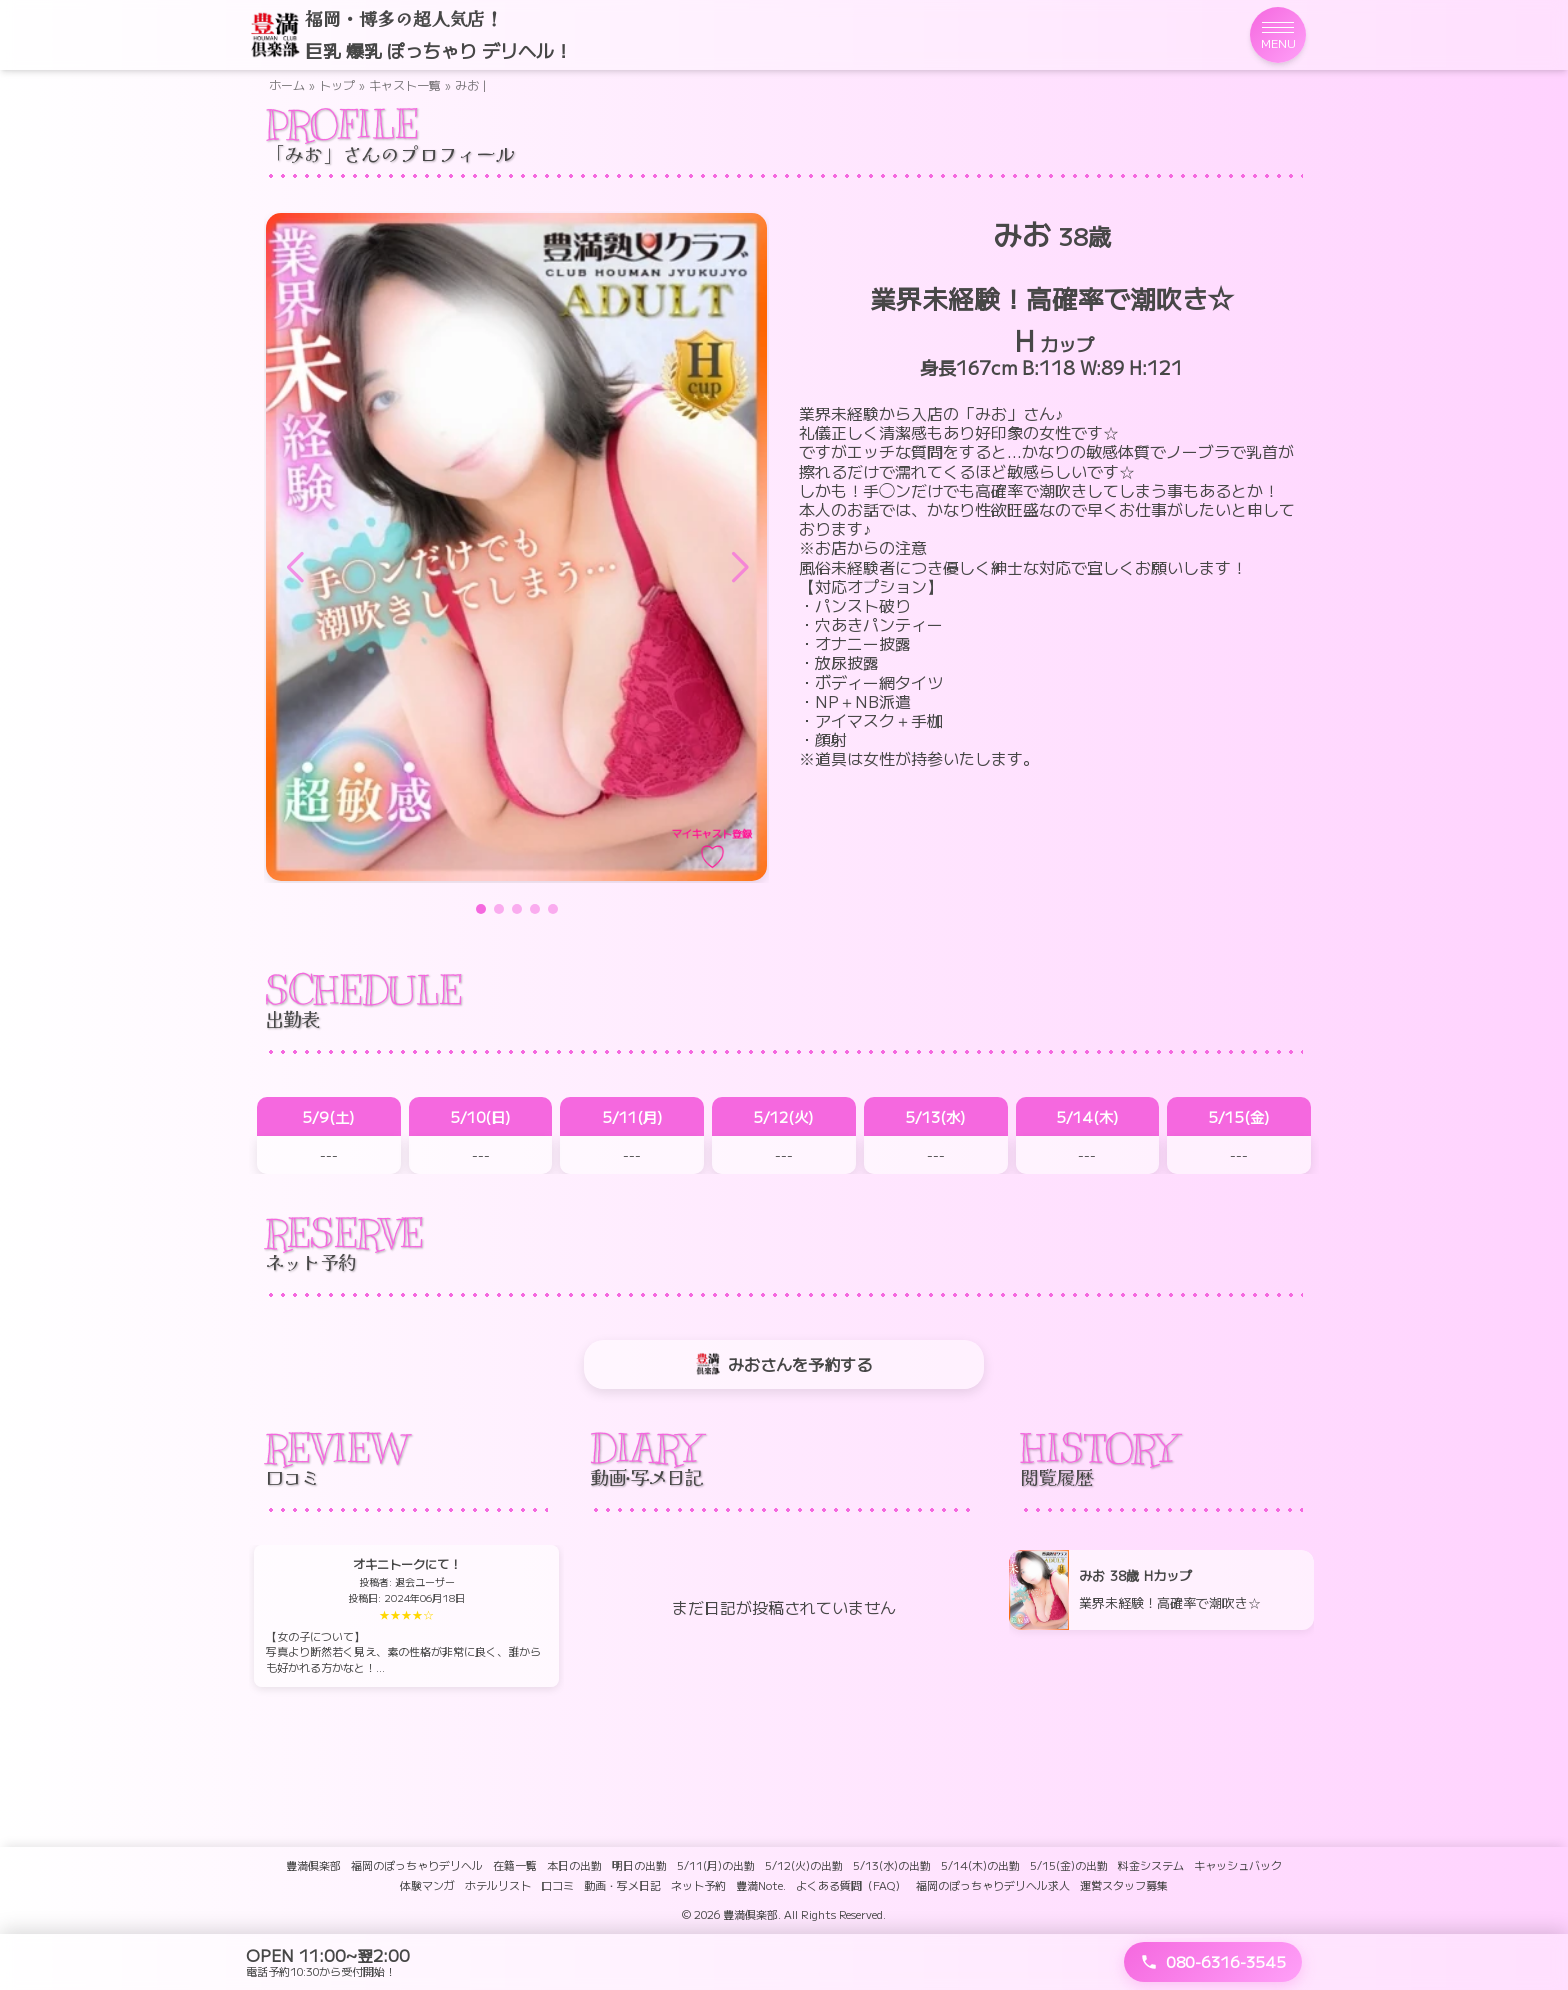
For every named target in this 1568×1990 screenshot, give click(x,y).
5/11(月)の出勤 (716, 1865)
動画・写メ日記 (622, 1885)
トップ (337, 84)
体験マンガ (427, 1885)
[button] (739, 568)
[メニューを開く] (1278, 35)
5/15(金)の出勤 (1069, 1865)
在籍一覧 (515, 1865)
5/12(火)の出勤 (804, 1865)
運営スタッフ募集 (1124, 1885)
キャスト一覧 (405, 84)
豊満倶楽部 (313, 1865)
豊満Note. (761, 1885)
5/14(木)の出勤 (980, 1865)
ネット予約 (698, 1885)
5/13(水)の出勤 (892, 1865)
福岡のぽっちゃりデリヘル (417, 1865)
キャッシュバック (1238, 1865)
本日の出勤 (574, 1865)
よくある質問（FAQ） (851, 1885)
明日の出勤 (639, 1865)
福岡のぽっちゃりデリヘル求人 (993, 1885)
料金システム (1151, 1865)
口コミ (557, 1885)
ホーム (287, 84)
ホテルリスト (498, 1885)
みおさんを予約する (784, 1364)
